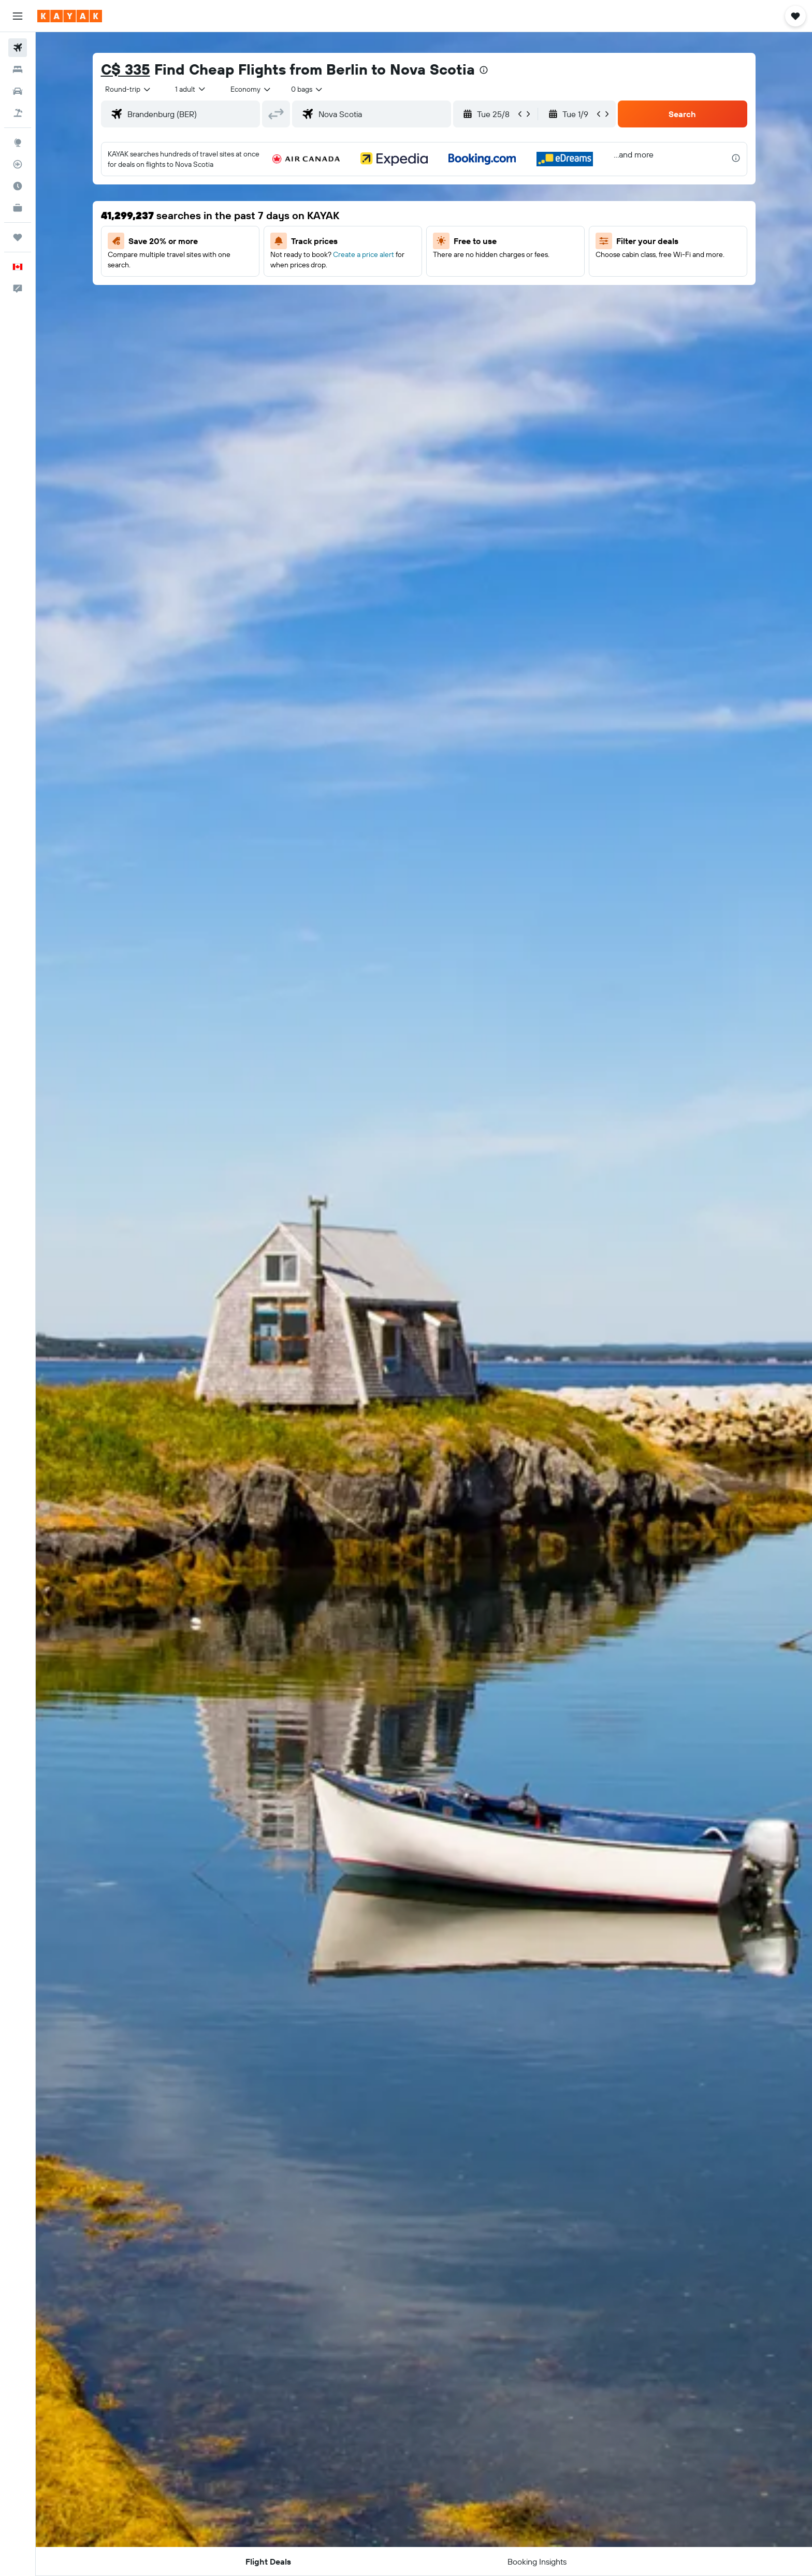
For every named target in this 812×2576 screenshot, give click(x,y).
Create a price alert (363, 254)
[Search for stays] (17, 69)
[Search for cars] (17, 91)
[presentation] (483, 70)
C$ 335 (125, 69)
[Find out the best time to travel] (17, 186)
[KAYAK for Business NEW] (17, 207)
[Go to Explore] (17, 142)
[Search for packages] (17, 113)
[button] (17, 16)
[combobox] (128, 89)
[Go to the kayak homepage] (69, 16)
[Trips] (17, 237)
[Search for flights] (17, 47)
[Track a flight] (17, 164)
